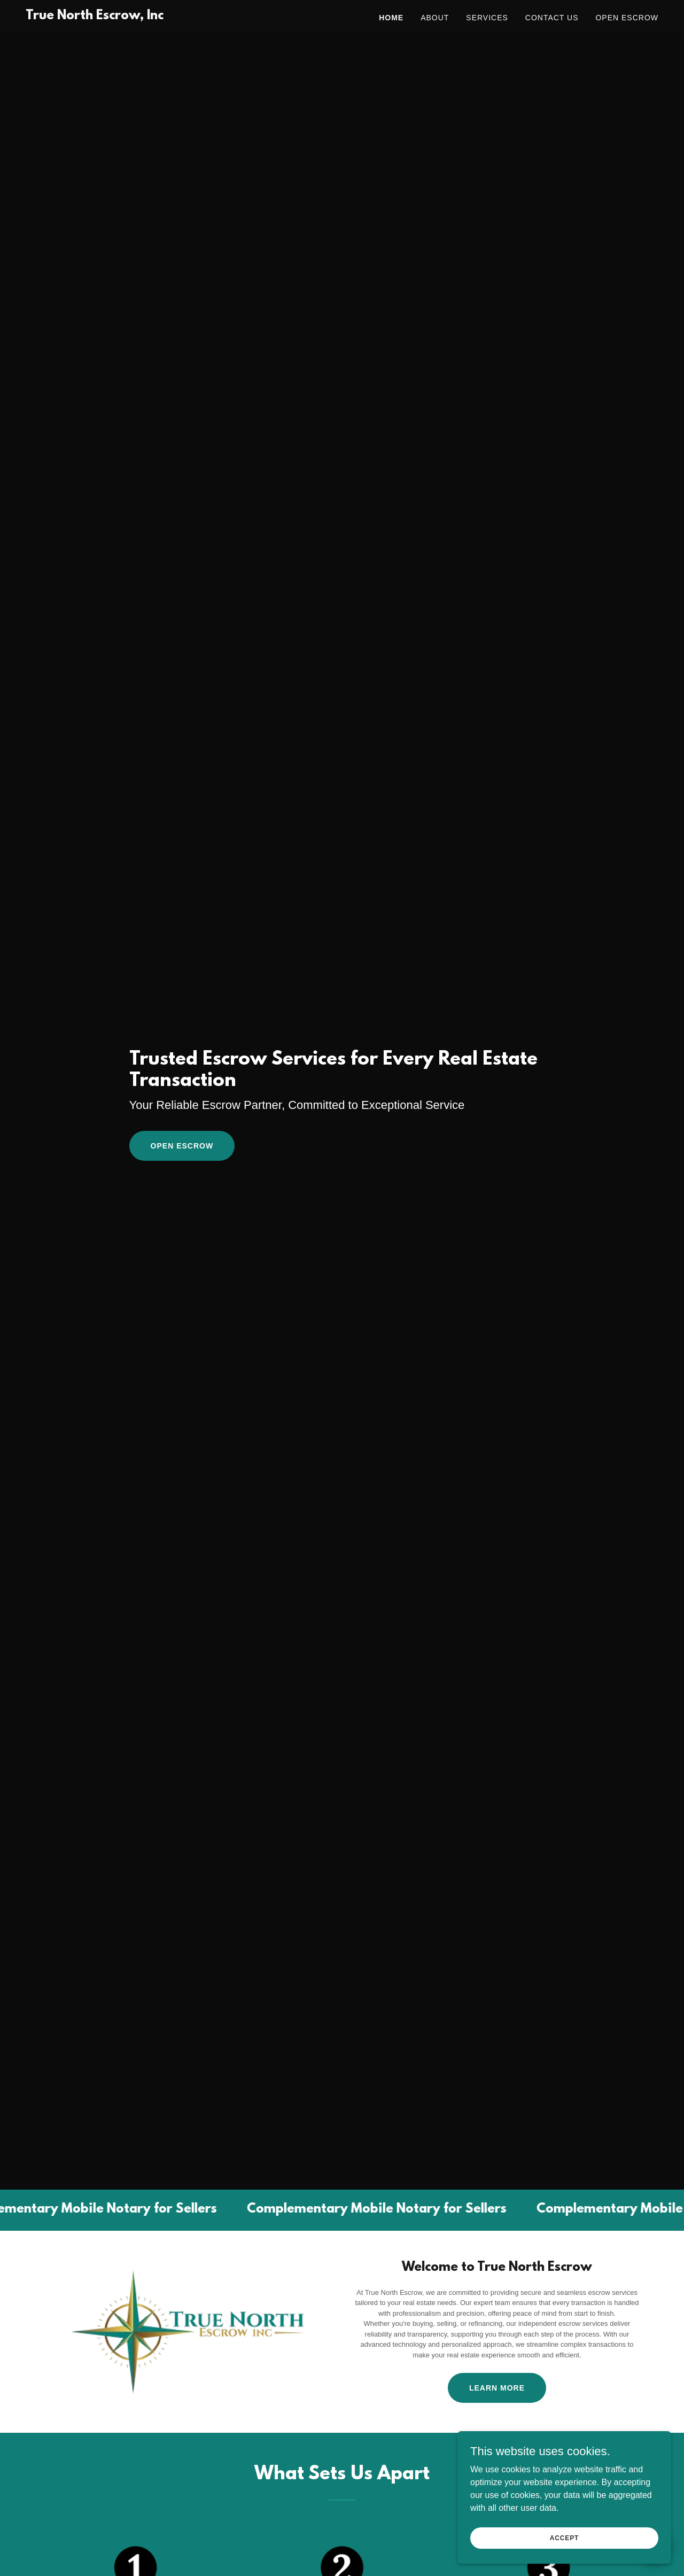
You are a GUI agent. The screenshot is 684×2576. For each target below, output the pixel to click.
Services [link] (487, 17)
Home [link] (391, 17)
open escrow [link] (626, 17)
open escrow (182, 1146)
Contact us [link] (552, 17)
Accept (564, 2537)
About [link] (435, 17)
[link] (95, 16)
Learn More (497, 2388)
